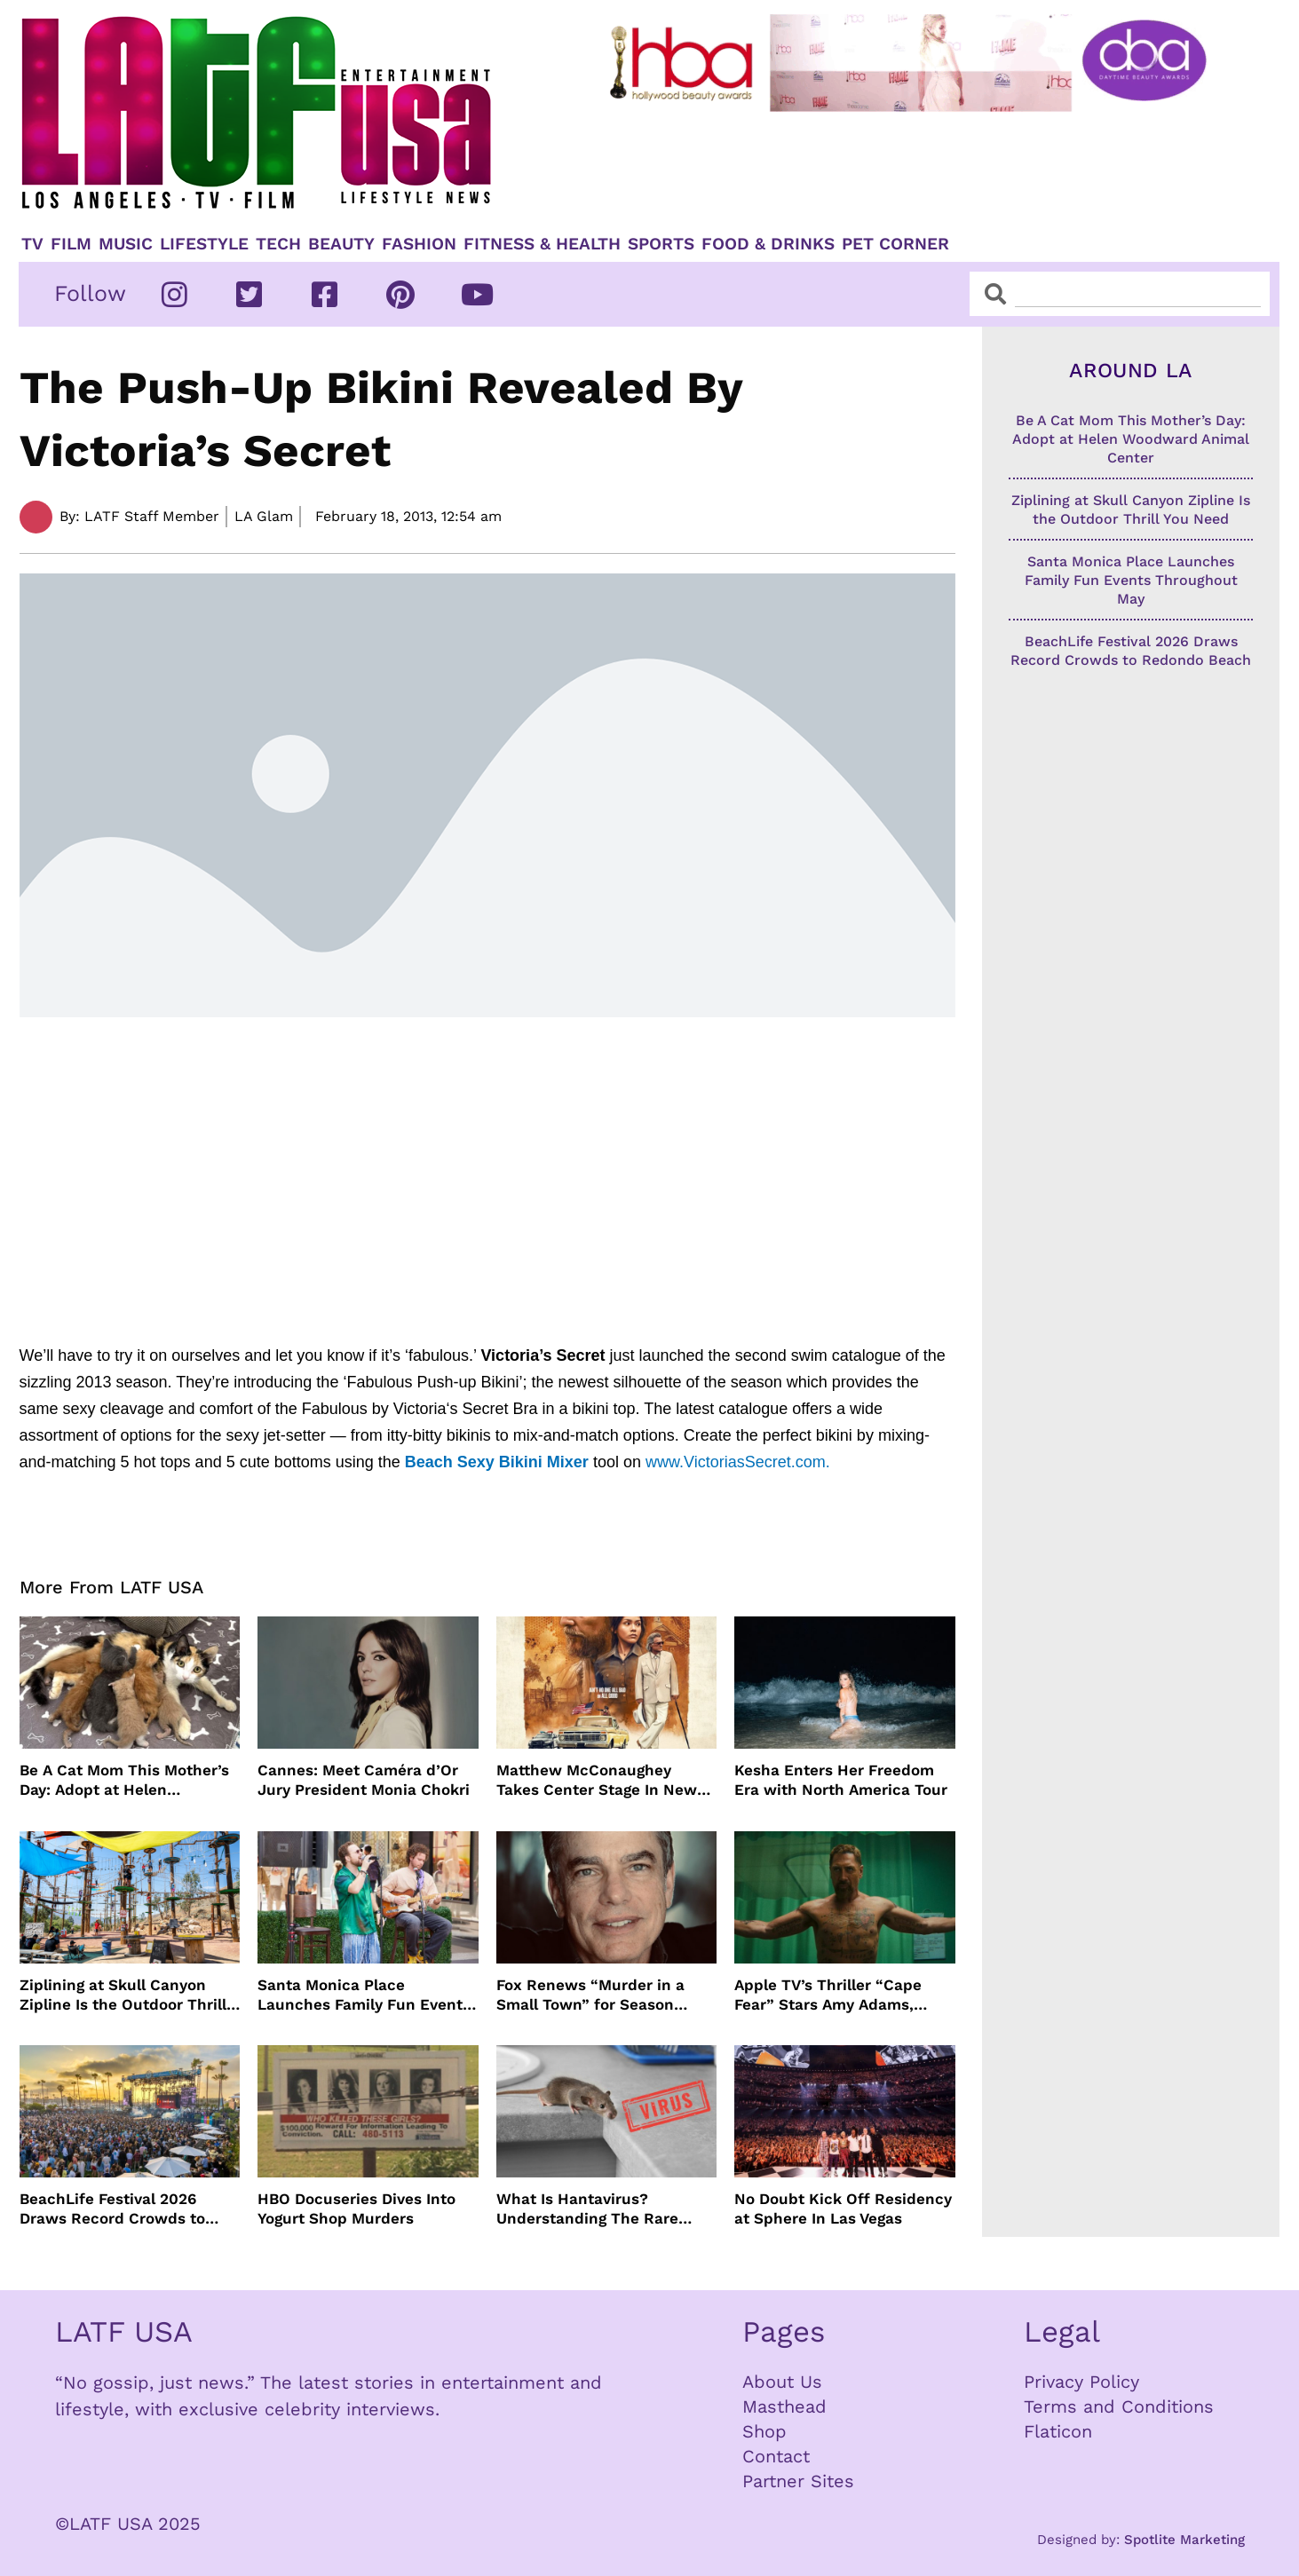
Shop (764, 2431)
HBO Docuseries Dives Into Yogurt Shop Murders (356, 2208)
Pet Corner (895, 244)
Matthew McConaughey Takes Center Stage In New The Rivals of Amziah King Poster (596, 1780)
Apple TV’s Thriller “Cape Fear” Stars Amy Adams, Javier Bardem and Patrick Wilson (833, 1995)
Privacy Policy (1081, 2381)
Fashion (419, 244)
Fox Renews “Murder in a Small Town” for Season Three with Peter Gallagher (596, 1995)
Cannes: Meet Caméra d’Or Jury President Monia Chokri (363, 1779)
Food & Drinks (768, 244)
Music (126, 244)
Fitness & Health (542, 244)
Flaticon (1058, 2431)
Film (71, 244)
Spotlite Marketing (1184, 2540)
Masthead (784, 2406)
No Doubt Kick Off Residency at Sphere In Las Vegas (843, 2208)
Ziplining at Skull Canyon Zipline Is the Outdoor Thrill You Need (123, 1995)
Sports (661, 244)
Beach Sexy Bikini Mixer (497, 1462)
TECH (278, 244)
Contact (776, 2456)
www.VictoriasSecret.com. (740, 1462)
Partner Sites (798, 2481)
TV (32, 244)
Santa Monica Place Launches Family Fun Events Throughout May (364, 1995)
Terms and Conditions (1119, 2406)
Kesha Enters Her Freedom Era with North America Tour (840, 1779)
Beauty (341, 244)
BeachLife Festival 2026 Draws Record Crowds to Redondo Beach (112, 2209)
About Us (782, 2381)
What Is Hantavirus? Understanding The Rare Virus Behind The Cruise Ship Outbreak (605, 2209)
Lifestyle (204, 244)
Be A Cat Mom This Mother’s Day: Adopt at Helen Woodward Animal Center (124, 1780)
